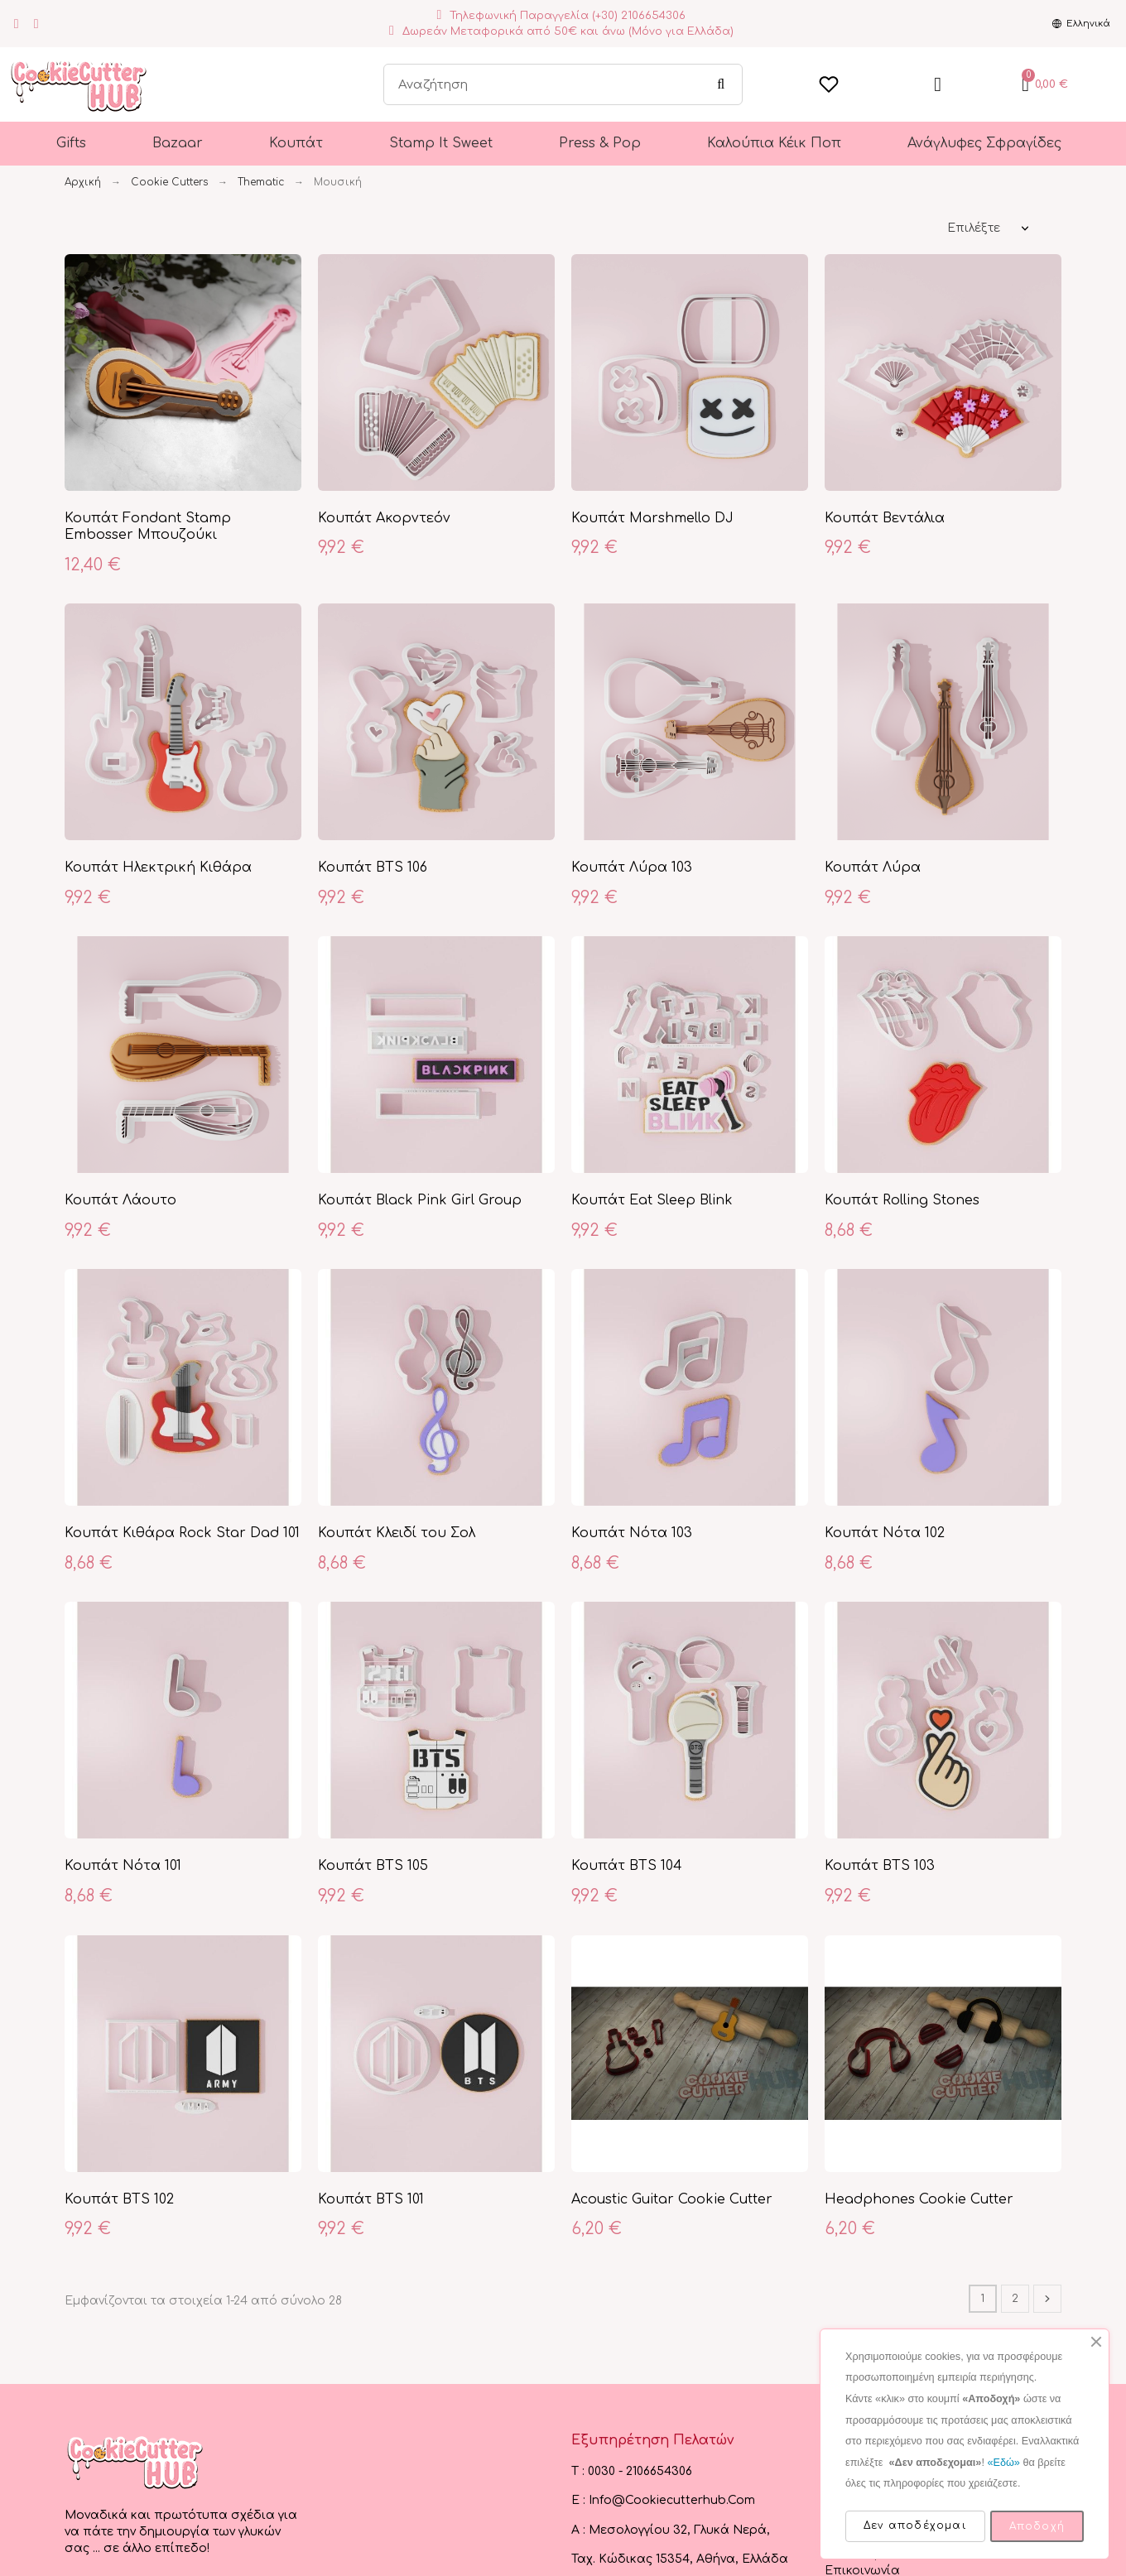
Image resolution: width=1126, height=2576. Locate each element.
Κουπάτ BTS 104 (626, 1865)
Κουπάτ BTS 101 (371, 2199)
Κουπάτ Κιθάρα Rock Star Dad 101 (182, 1533)
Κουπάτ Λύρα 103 (631, 867)
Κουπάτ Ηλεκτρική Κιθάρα (158, 867)
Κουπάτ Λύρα (873, 867)
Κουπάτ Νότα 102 (885, 1533)
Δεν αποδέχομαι (915, 2525)
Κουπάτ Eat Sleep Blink (652, 1200)
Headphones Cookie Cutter (919, 2199)
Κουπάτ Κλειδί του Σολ (396, 1533)
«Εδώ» (1003, 2462)
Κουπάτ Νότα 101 (123, 1865)
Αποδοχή (1037, 2526)
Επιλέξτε (973, 228)
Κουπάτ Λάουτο (120, 1200)
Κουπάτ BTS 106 (372, 867)
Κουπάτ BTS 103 (880, 1865)
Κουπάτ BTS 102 (119, 2199)
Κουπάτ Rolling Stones (902, 1200)
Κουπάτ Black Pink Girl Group (420, 1200)
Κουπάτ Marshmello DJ (652, 518)
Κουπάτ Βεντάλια (885, 518)
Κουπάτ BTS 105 (373, 1865)
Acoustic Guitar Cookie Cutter (671, 2199)
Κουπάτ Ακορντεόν (384, 518)
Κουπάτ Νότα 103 (631, 1533)
